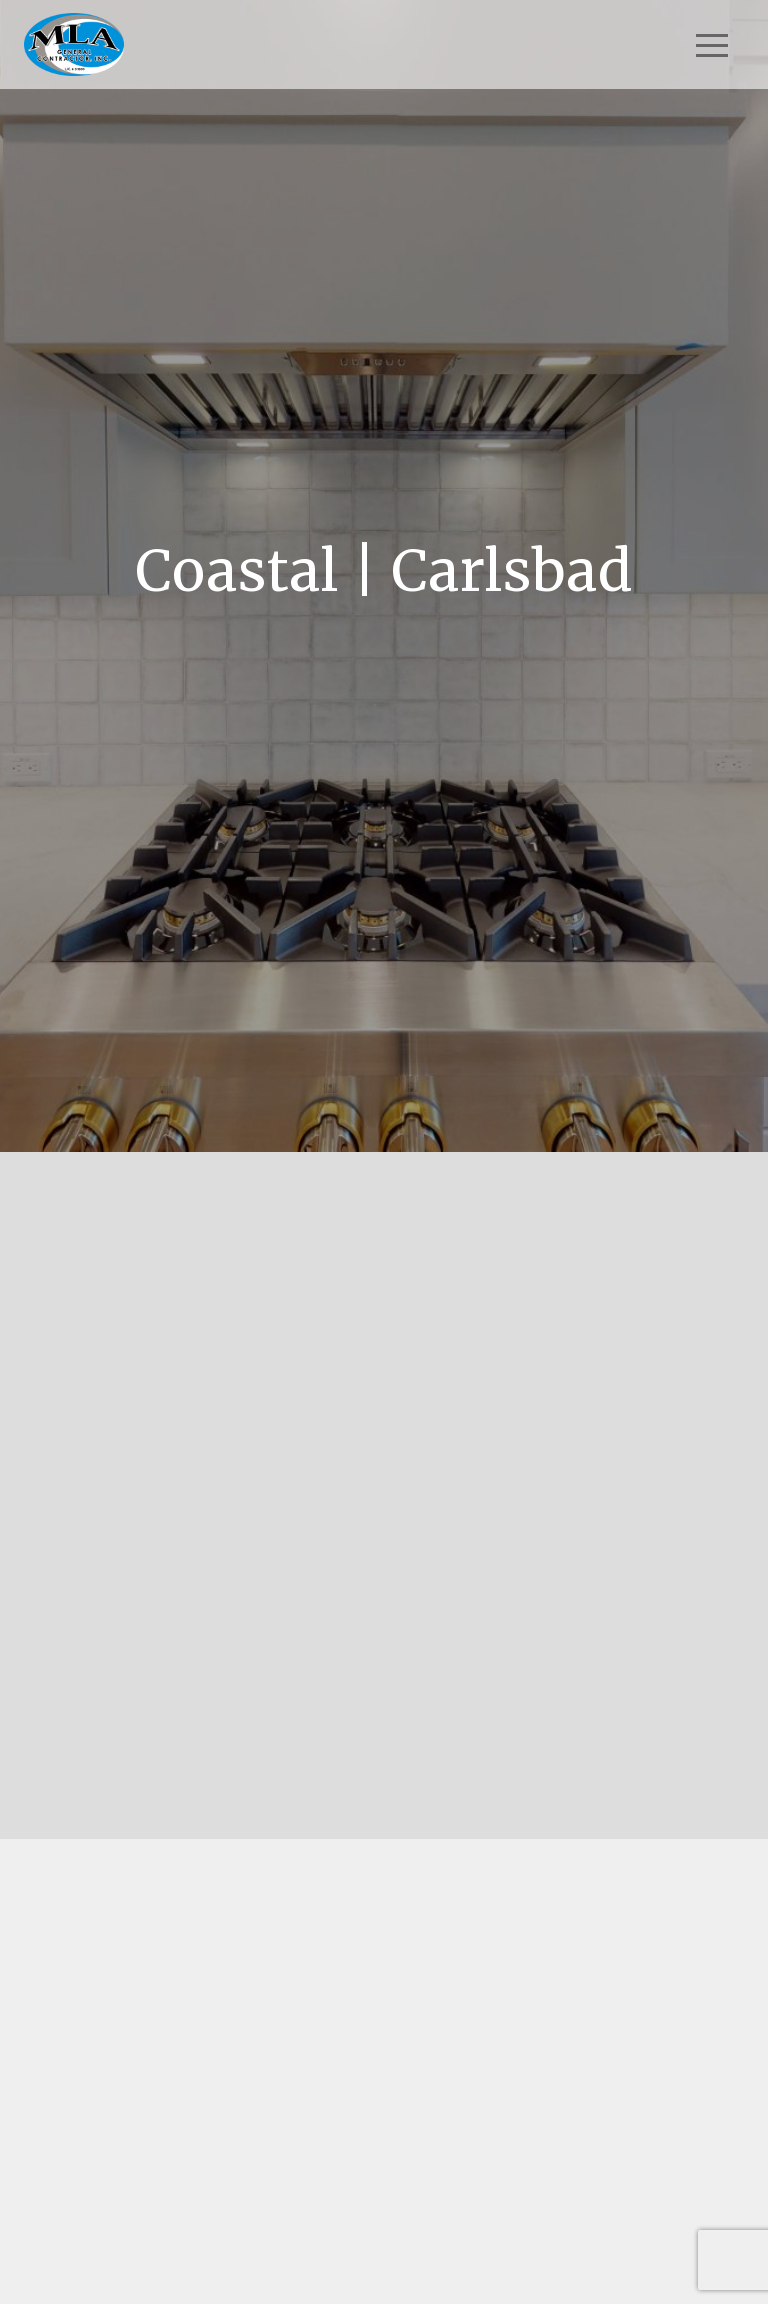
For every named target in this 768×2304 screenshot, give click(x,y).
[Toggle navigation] (712, 45)
